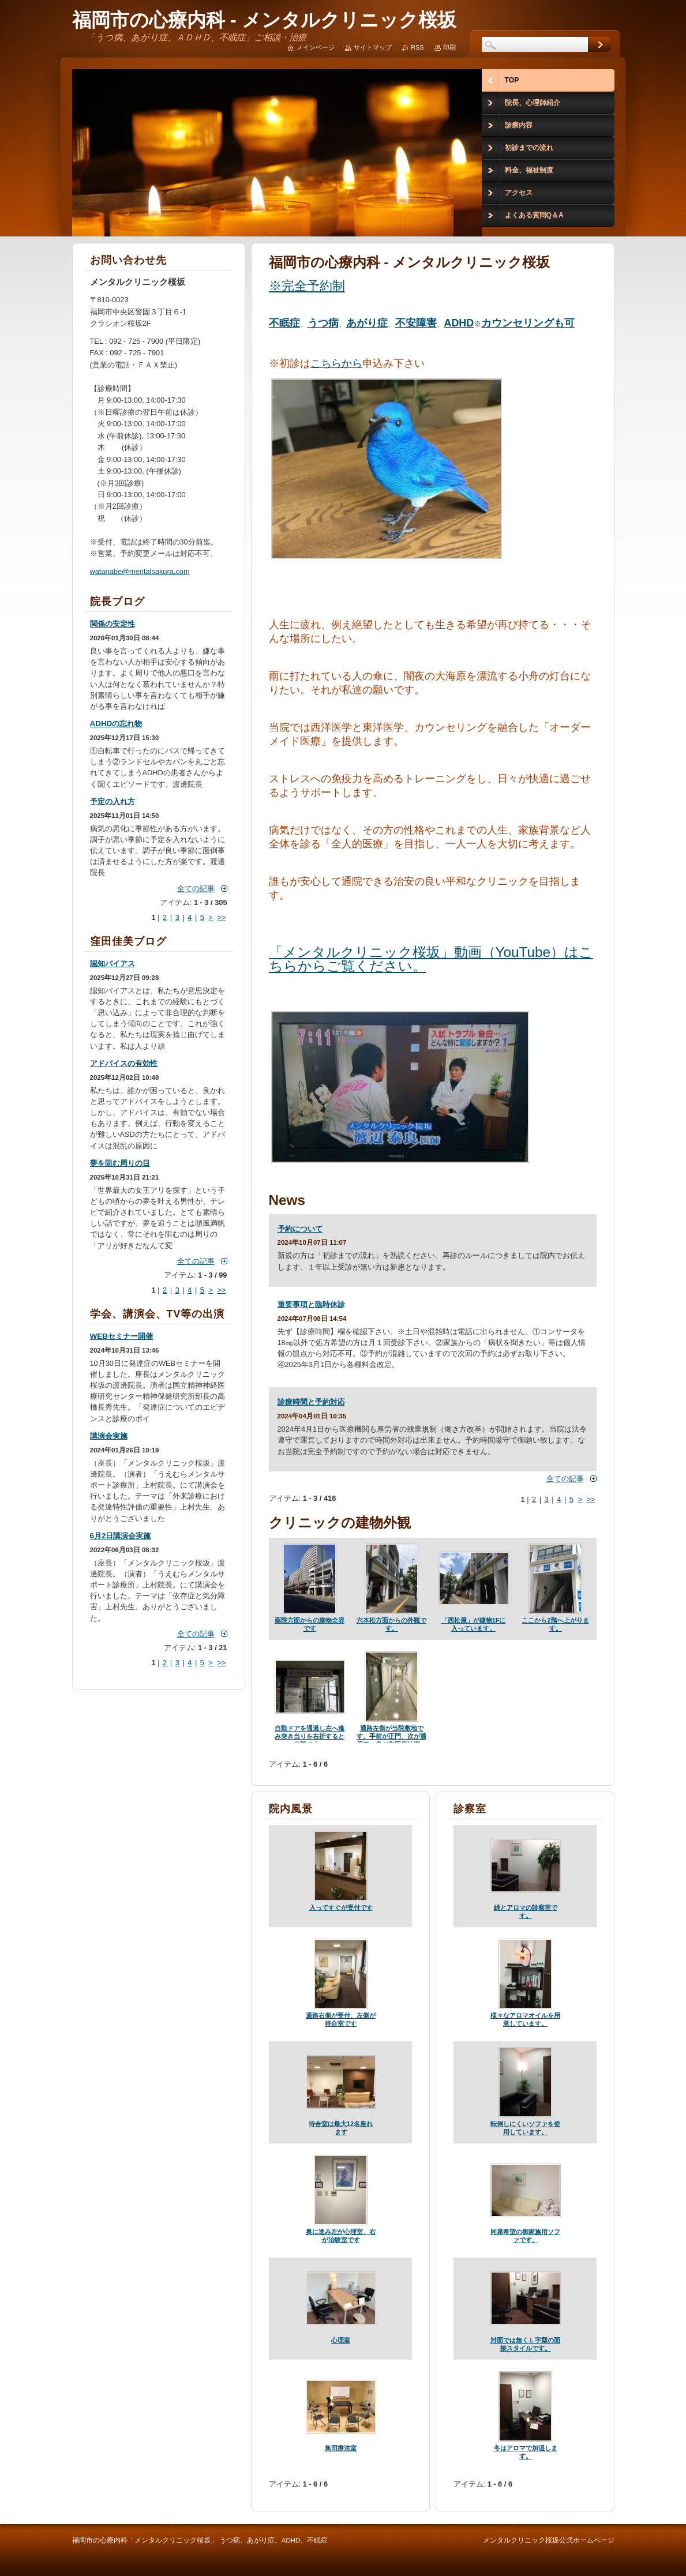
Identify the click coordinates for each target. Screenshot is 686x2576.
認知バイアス (112, 963)
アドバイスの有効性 (124, 1063)
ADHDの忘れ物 (116, 723)
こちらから (336, 363)
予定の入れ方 (112, 801)
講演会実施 (109, 1436)
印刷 (449, 47)
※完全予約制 (307, 286)
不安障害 (416, 323)
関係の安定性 (112, 623)
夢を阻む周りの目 (120, 1163)
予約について (300, 1229)
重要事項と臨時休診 (311, 1304)
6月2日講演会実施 (120, 1535)
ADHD (459, 323)
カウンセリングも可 (528, 323)
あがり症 (367, 323)
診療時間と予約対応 (311, 1402)
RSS (417, 47)
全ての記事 (565, 1478)
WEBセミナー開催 (121, 1336)
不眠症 (284, 323)
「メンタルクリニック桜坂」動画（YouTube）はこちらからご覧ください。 (431, 959)
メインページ (316, 47)
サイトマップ (373, 47)
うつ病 (323, 323)
